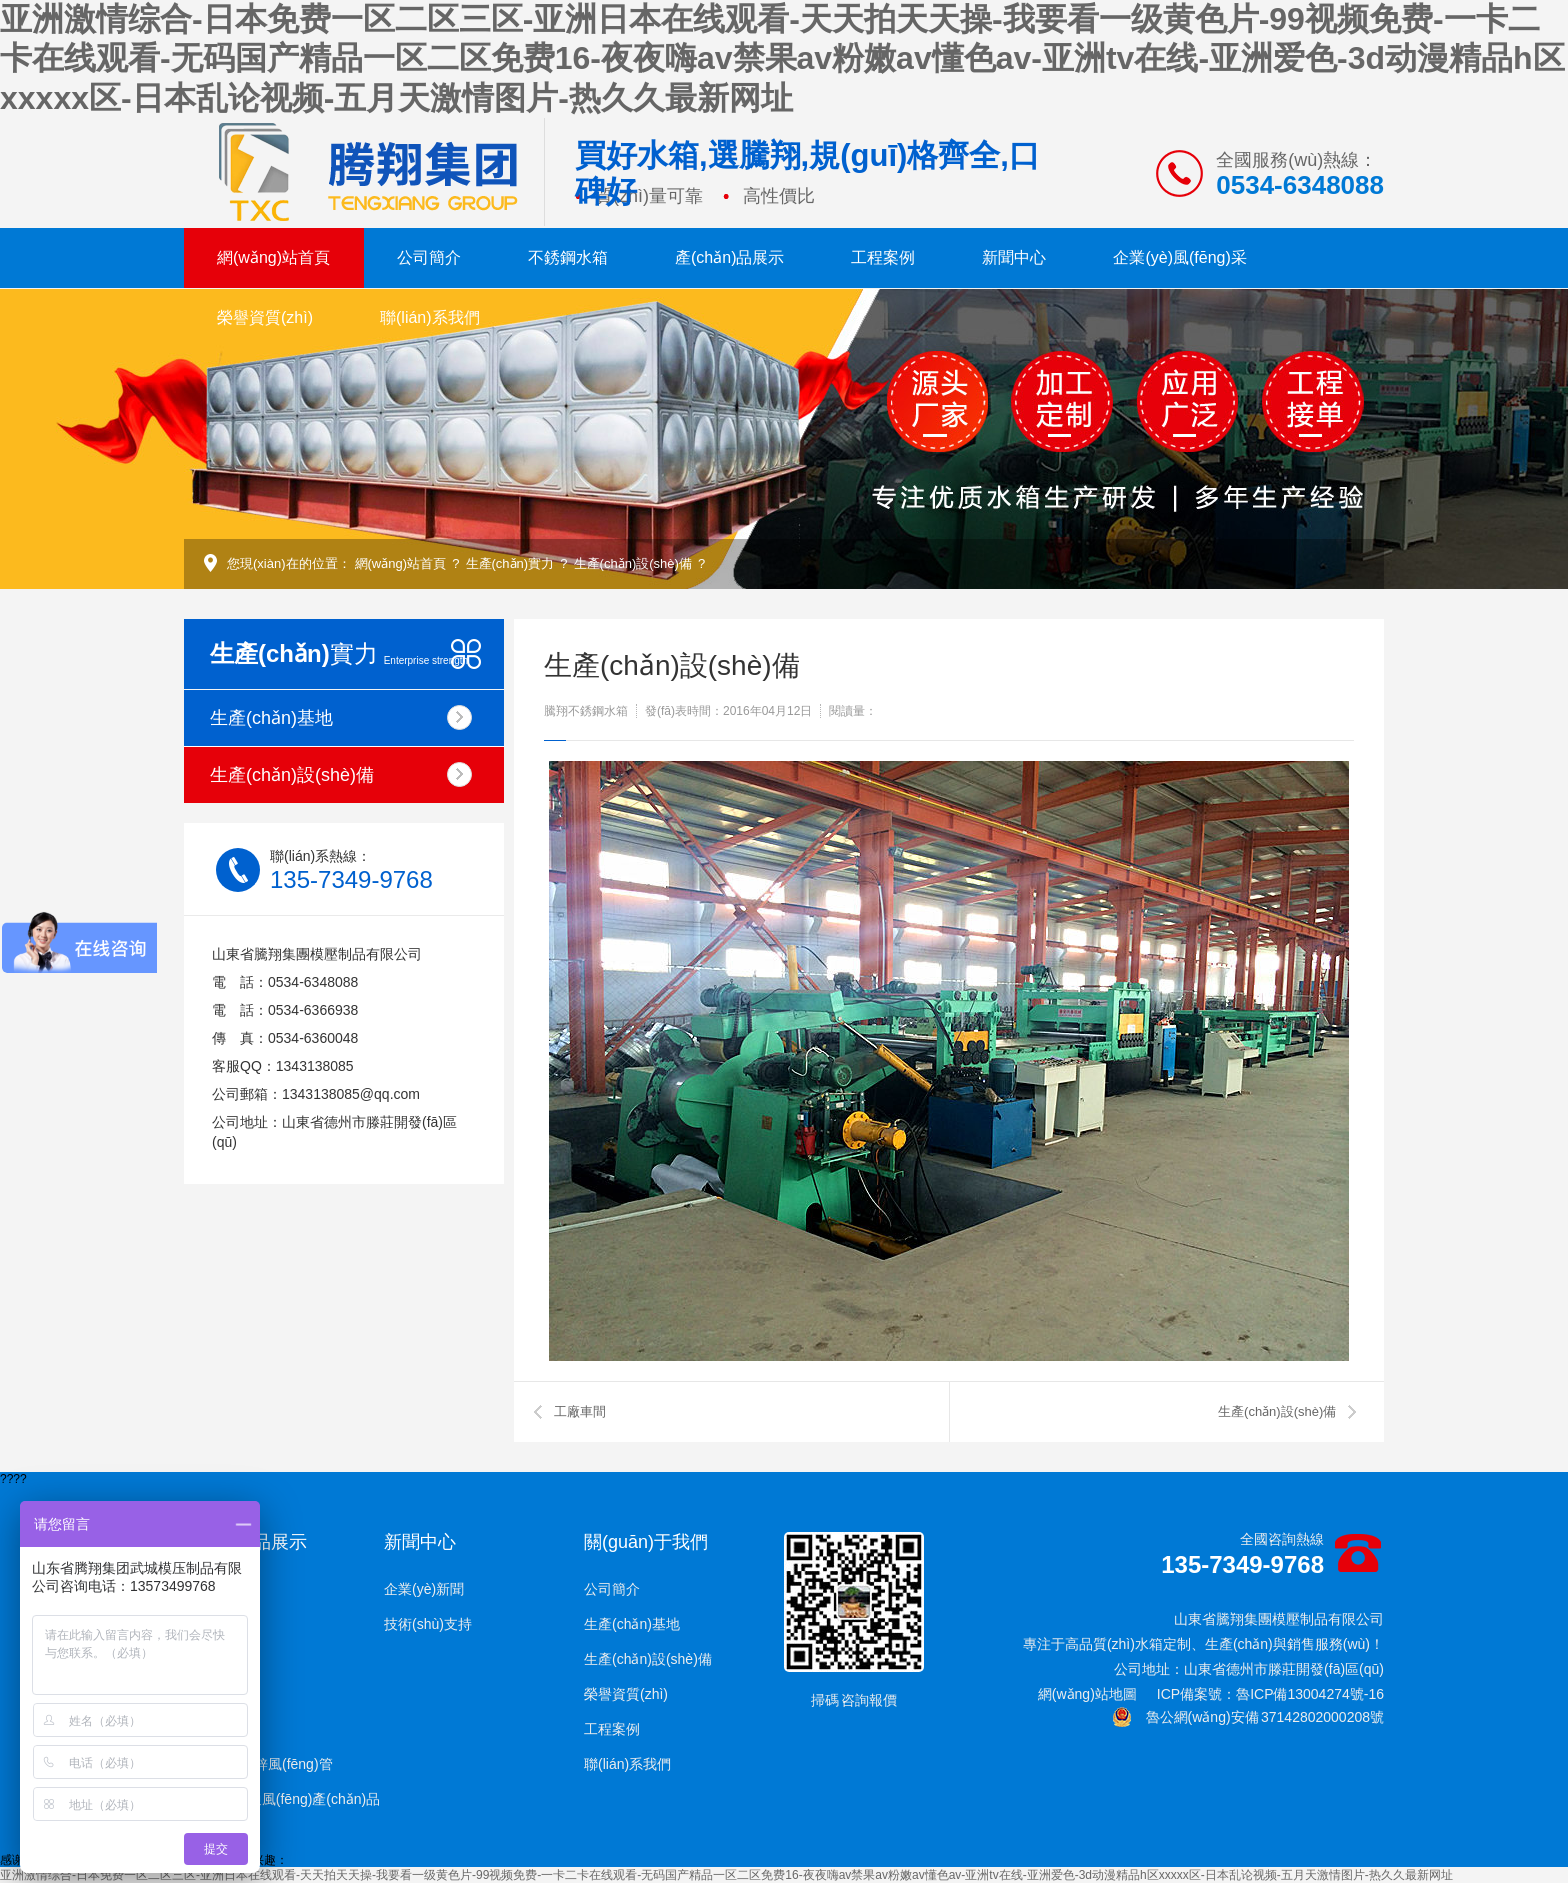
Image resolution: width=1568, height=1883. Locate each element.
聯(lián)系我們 (430, 317)
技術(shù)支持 (428, 1624)
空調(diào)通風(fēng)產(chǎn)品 (282, 1799)
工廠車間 (580, 1411)
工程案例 (883, 257)
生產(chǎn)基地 (341, 717)
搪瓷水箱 (212, 1694)
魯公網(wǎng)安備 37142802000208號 (1248, 1717)
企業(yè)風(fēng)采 (1179, 257)
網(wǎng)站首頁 (273, 257)
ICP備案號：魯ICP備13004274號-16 (1270, 1694)
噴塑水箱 (212, 1729)
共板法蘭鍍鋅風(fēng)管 (258, 1764)
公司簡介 (429, 257)
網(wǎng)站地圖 (1087, 1694)
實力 (339, 653)
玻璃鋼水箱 (219, 1624)
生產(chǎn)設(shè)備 (633, 563)
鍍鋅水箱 (212, 1659)
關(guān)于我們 (646, 1542)
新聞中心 (1014, 257)
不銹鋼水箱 (568, 257)
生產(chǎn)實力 (510, 563)
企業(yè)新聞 (424, 1589)
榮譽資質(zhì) (265, 317)
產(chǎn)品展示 (729, 257)
